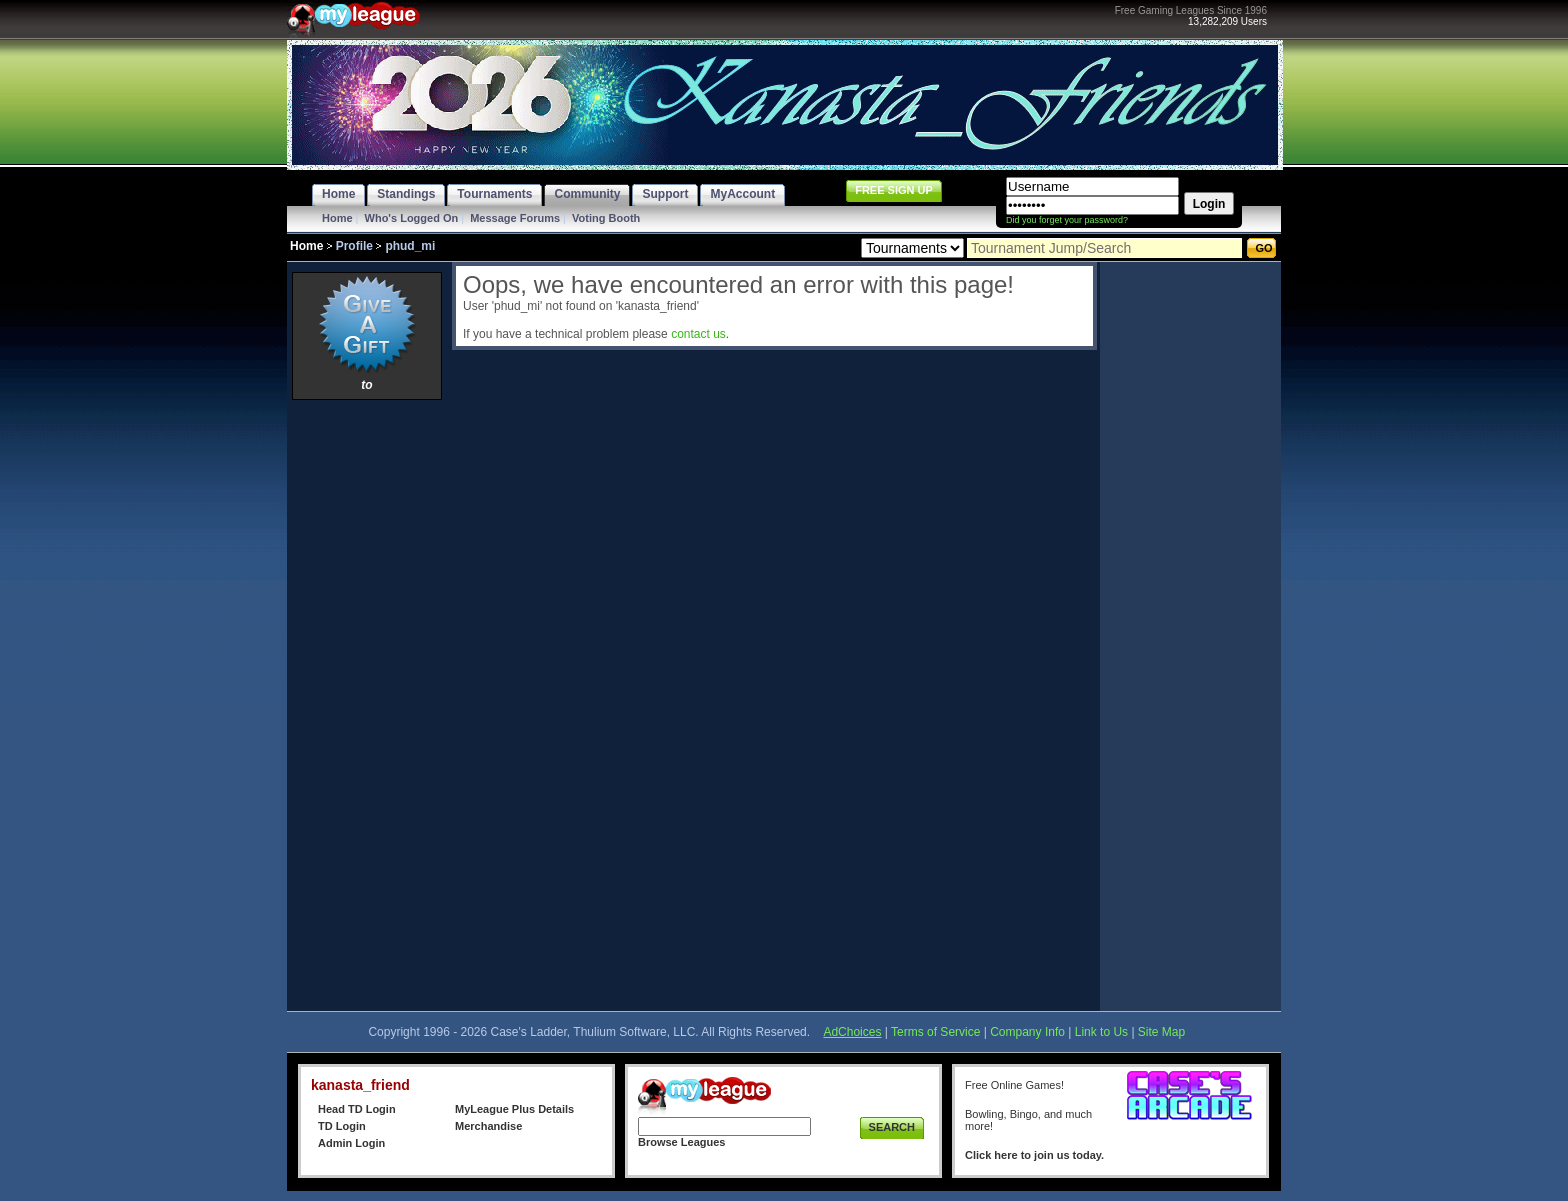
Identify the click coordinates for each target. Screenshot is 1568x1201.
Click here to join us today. (1034, 1155)
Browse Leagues (681, 1142)
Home (337, 218)
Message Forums (515, 218)
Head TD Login (357, 1109)
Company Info (1027, 1032)
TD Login (342, 1126)
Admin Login (351, 1143)
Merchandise (488, 1126)
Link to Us (1101, 1032)
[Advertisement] (367, 705)
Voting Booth (606, 218)
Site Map (1161, 1032)
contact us (698, 334)
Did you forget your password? (1067, 220)
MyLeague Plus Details (514, 1109)
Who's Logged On (412, 218)
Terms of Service (935, 1032)
